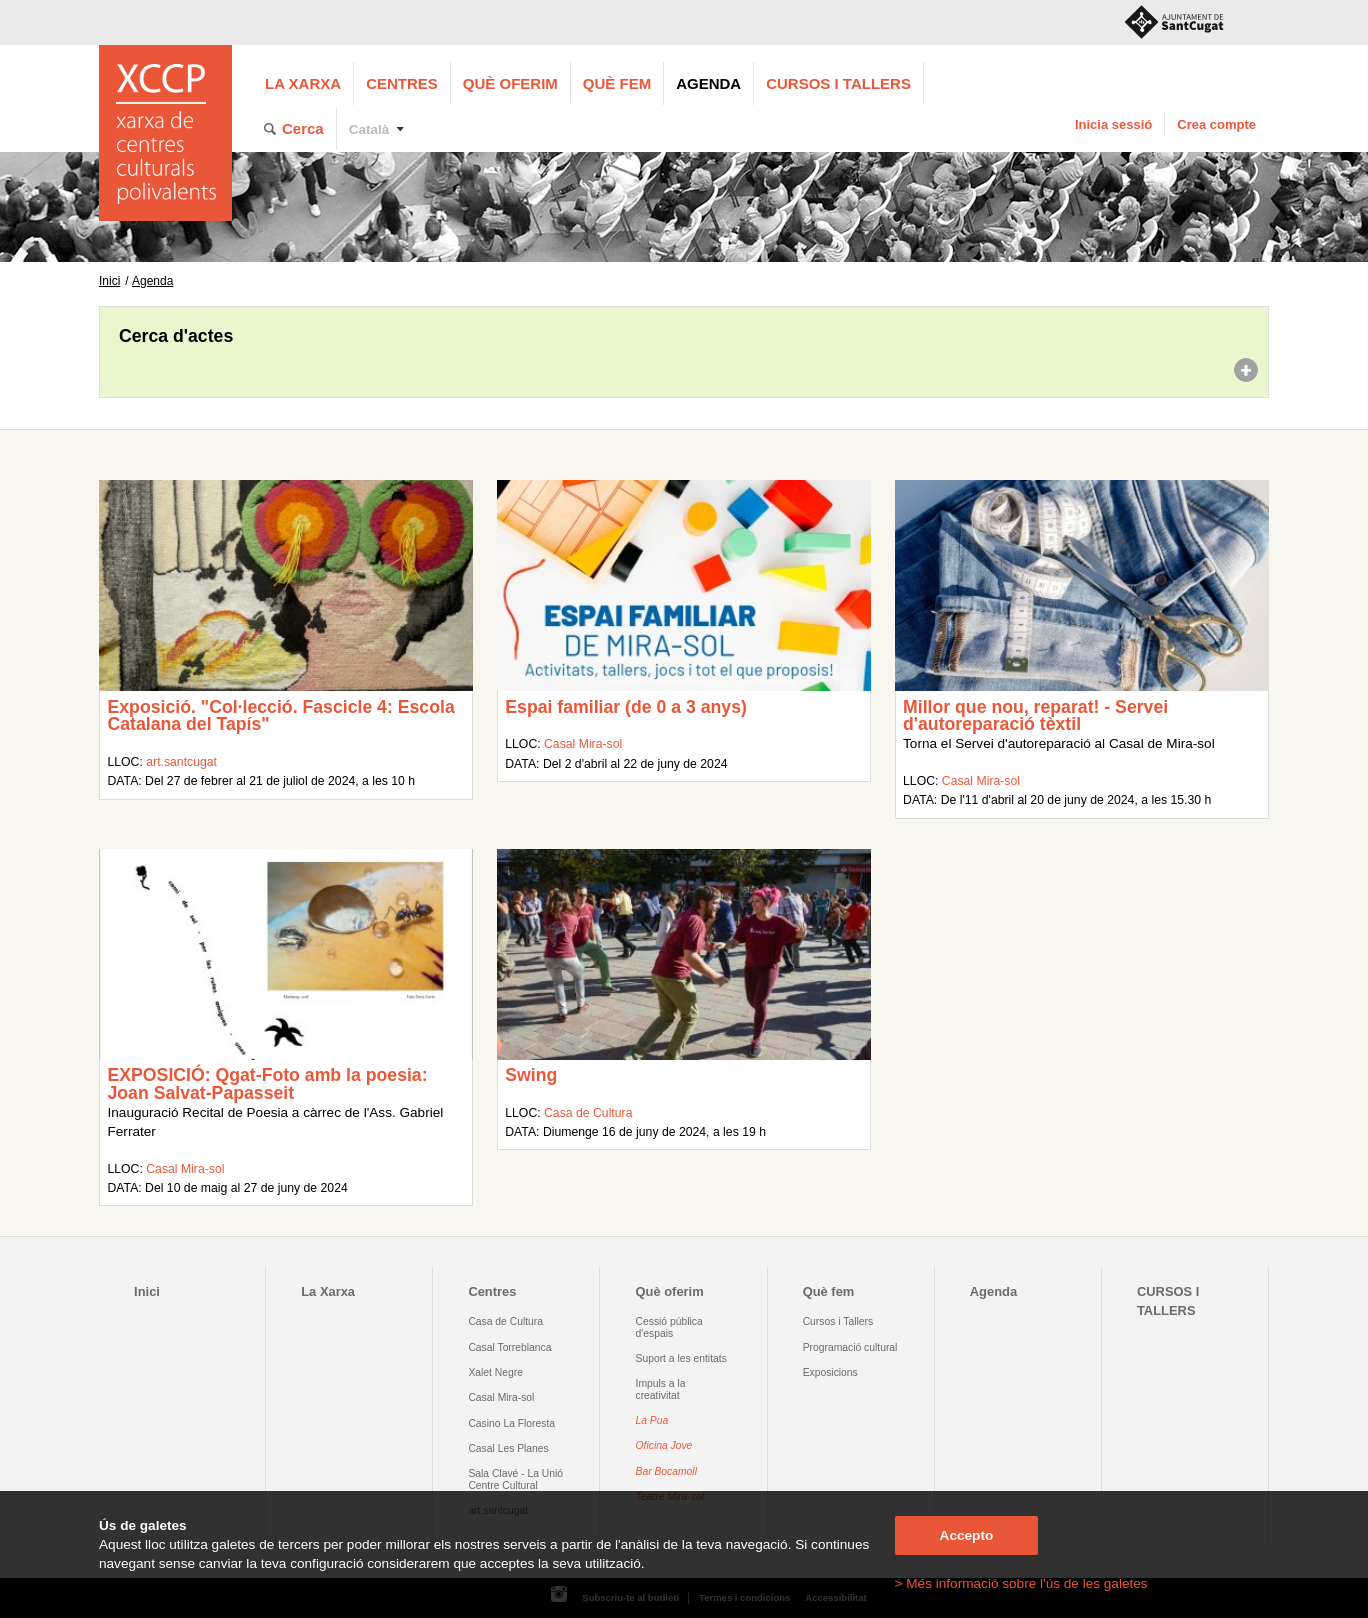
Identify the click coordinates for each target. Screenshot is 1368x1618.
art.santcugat (181, 762)
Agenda (708, 83)
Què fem (617, 83)
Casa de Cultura (588, 1113)
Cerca (303, 128)
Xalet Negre (495, 1372)
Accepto (967, 1535)
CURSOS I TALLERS (838, 83)
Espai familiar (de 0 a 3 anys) (626, 707)
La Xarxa (303, 83)
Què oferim (510, 83)
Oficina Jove (664, 1445)
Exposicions (830, 1372)
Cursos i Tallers (838, 1321)
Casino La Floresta (511, 1423)
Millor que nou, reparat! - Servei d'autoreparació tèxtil (1035, 716)
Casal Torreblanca (509, 1347)
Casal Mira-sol (583, 744)
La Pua (652, 1420)
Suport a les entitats (681, 1358)
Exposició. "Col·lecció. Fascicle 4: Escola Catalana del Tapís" (280, 716)
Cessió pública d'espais (669, 1327)
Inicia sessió (1113, 124)
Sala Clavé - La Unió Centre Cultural (515, 1479)
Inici (109, 281)
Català (369, 129)
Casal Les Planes (508, 1448)
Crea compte (1216, 124)
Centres (402, 83)
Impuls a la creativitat (661, 1389)
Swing (531, 1075)
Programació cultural (850, 1347)
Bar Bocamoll (666, 1471)
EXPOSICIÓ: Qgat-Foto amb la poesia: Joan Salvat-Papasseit (267, 1084)
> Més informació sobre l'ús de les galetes (1021, 1583)
